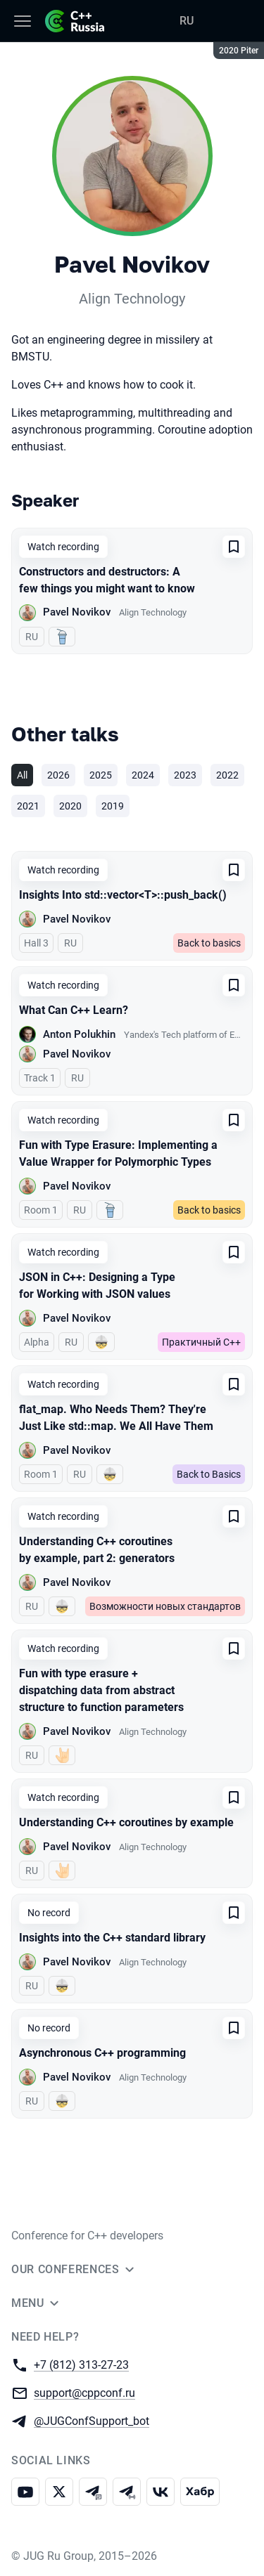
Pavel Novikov (77, 612)
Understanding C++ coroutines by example (126, 1822)
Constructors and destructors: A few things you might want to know (107, 580)
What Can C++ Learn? (73, 1010)
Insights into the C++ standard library (112, 1937)
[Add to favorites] (233, 546)
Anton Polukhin (79, 1034)
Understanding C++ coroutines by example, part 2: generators (97, 1550)
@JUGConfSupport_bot (91, 2420)
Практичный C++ (201, 1342)
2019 (112, 806)
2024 (143, 775)
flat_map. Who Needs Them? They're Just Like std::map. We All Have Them (116, 1418)
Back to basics (209, 943)
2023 (185, 775)
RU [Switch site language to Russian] (187, 20)
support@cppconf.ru (84, 2392)
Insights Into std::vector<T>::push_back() (123, 895)
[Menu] (22, 21)
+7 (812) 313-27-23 (81, 2364)
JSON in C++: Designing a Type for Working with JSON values (97, 1285)
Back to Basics (209, 1474)
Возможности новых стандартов (165, 1606)
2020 (70, 806)
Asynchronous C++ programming (102, 2053)
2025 (100, 775)
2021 (28, 806)
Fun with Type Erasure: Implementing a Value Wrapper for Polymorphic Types (118, 1153)
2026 (58, 775)
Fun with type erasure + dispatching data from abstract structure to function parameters (101, 1690)
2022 (227, 775)
